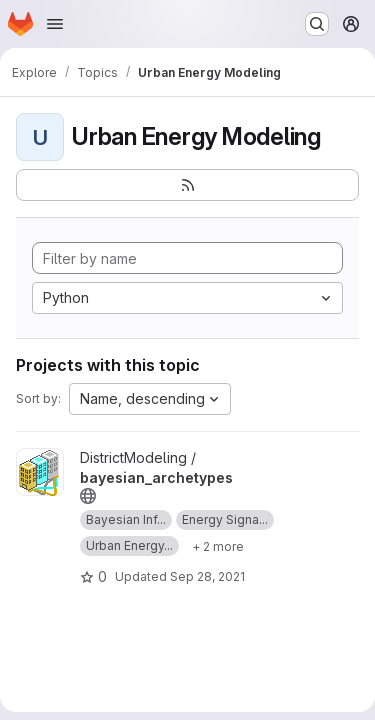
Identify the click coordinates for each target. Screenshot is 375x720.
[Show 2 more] (218, 546)
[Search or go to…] (317, 24)
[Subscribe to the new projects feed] (187, 185)
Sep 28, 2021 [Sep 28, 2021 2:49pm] (207, 576)
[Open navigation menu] (55, 24)
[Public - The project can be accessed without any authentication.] (88, 496)
